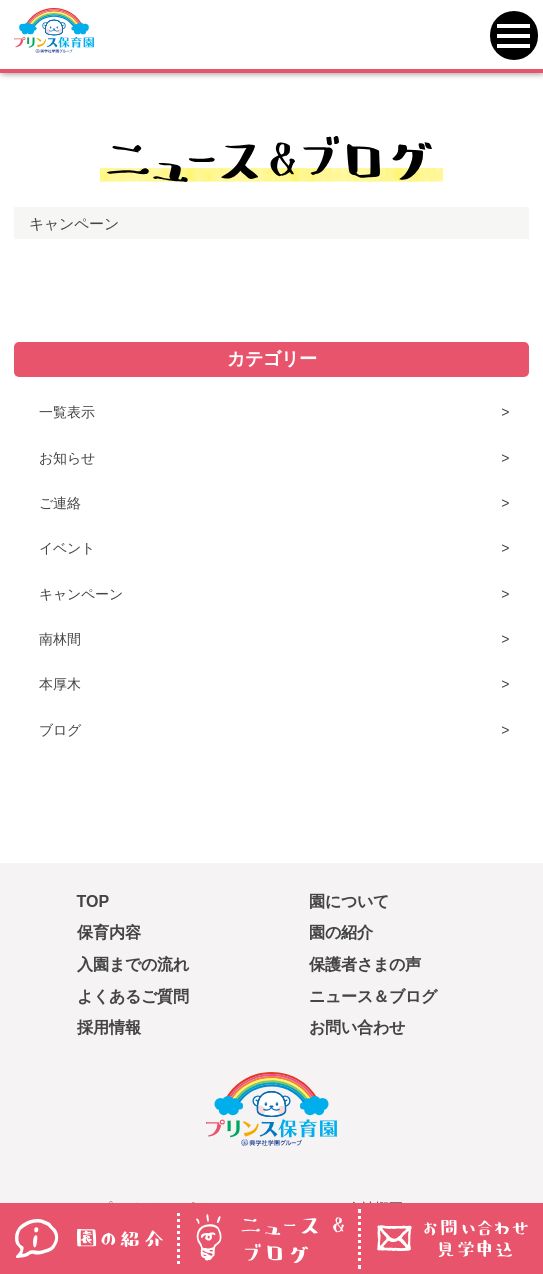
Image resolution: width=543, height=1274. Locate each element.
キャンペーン (81, 594)
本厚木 (60, 684)
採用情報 (109, 1027)
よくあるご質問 (133, 996)
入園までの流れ (133, 964)
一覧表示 (67, 412)
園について (349, 901)
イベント (67, 548)
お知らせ (67, 458)
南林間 (60, 639)
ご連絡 (60, 503)
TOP (93, 901)
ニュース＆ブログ (373, 996)
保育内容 (109, 932)
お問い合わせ (357, 1027)
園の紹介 (341, 932)
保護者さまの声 (365, 964)
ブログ (60, 730)
